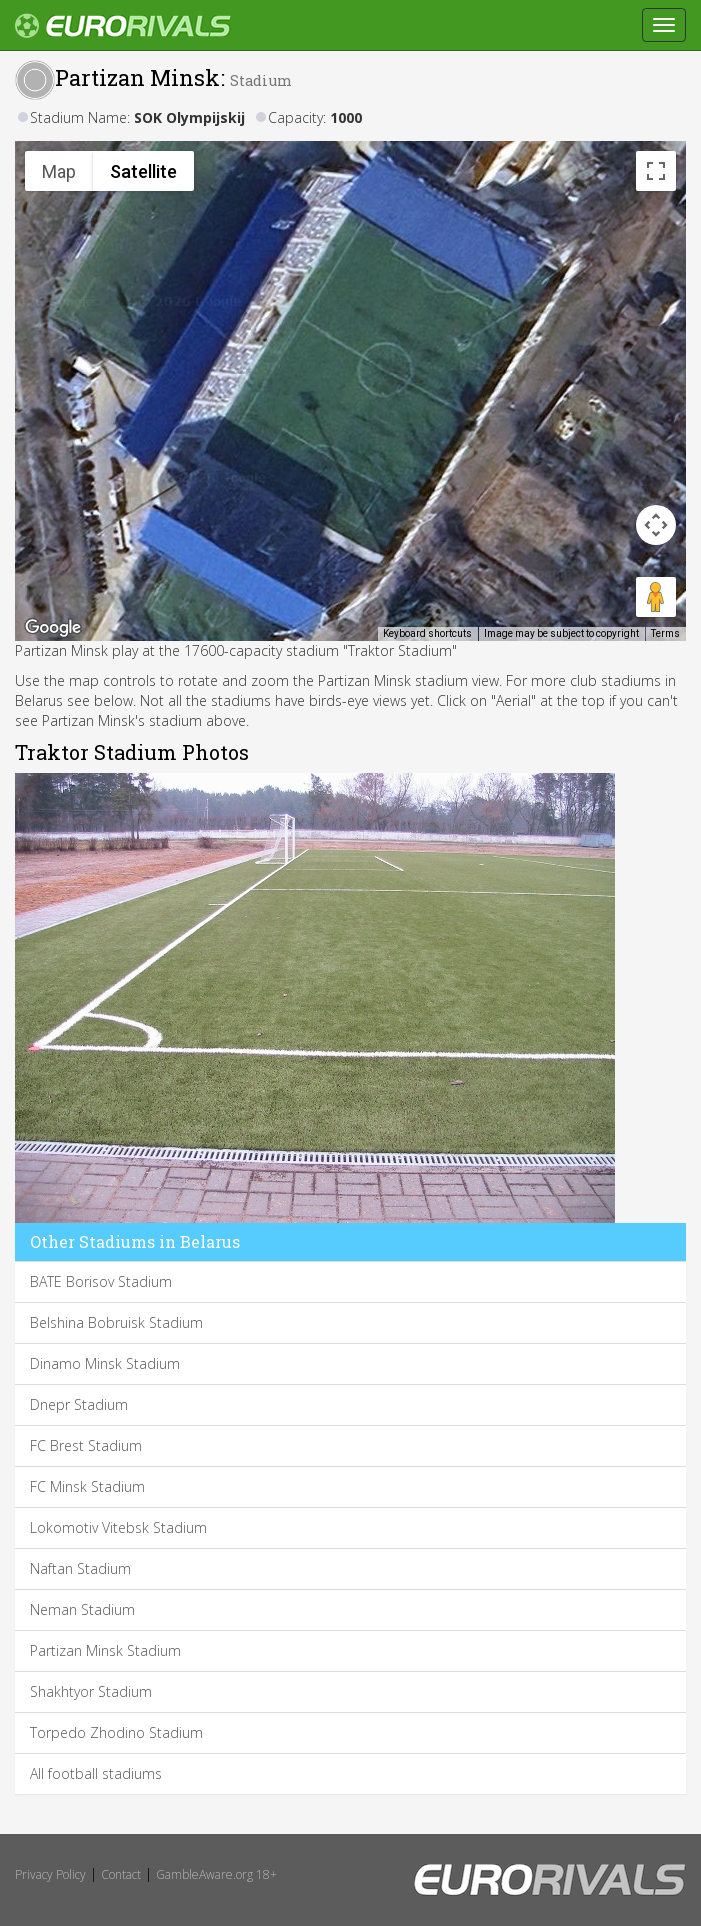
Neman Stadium (82, 1609)
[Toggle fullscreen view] (656, 171)
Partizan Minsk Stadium (105, 1650)
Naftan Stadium (80, 1568)
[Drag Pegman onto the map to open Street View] (656, 597)
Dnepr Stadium (79, 1404)
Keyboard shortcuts (427, 633)
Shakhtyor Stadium (91, 1691)
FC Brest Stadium (86, 1445)
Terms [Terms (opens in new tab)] (665, 633)
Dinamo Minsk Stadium (105, 1363)
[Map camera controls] (656, 525)
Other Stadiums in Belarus (135, 1241)
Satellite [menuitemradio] (143, 171)
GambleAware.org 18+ (216, 1874)
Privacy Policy (50, 1874)
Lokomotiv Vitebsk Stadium (118, 1527)
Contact (121, 1874)
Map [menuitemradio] (59, 171)
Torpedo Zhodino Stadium (116, 1732)
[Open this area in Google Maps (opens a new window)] (53, 628)
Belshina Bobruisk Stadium (116, 1322)
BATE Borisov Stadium (101, 1281)
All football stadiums (96, 1773)
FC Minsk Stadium (87, 1486)
